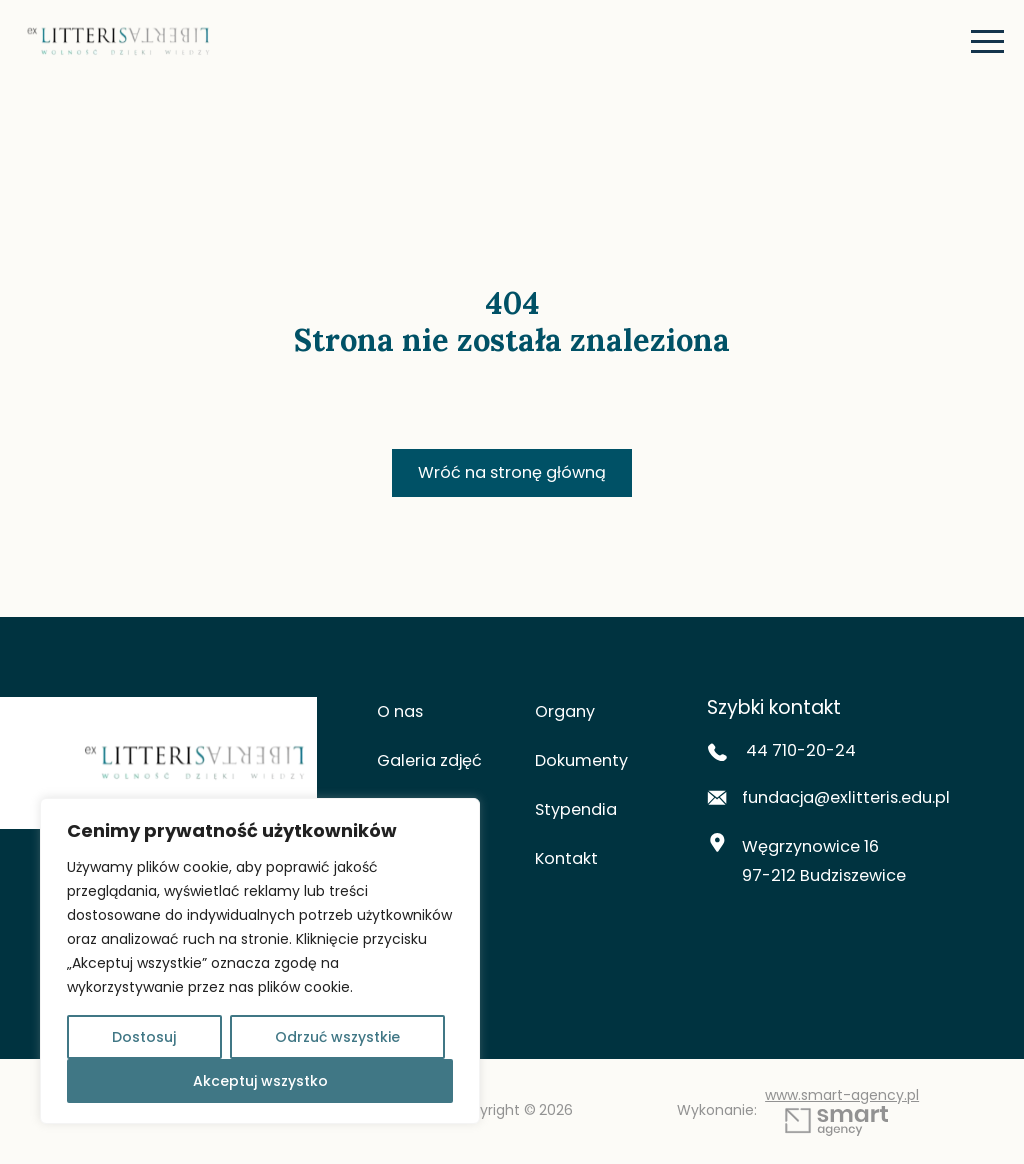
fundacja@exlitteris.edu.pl (836, 804)
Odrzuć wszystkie (337, 1037)
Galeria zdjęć (433, 763)
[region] (260, 961)
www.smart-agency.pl (849, 1113)
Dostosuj (144, 1037)
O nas (402, 714)
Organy (567, 714)
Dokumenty (584, 763)
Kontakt (568, 861)
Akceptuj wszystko (260, 1081)
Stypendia (579, 812)
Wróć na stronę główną (512, 474)
